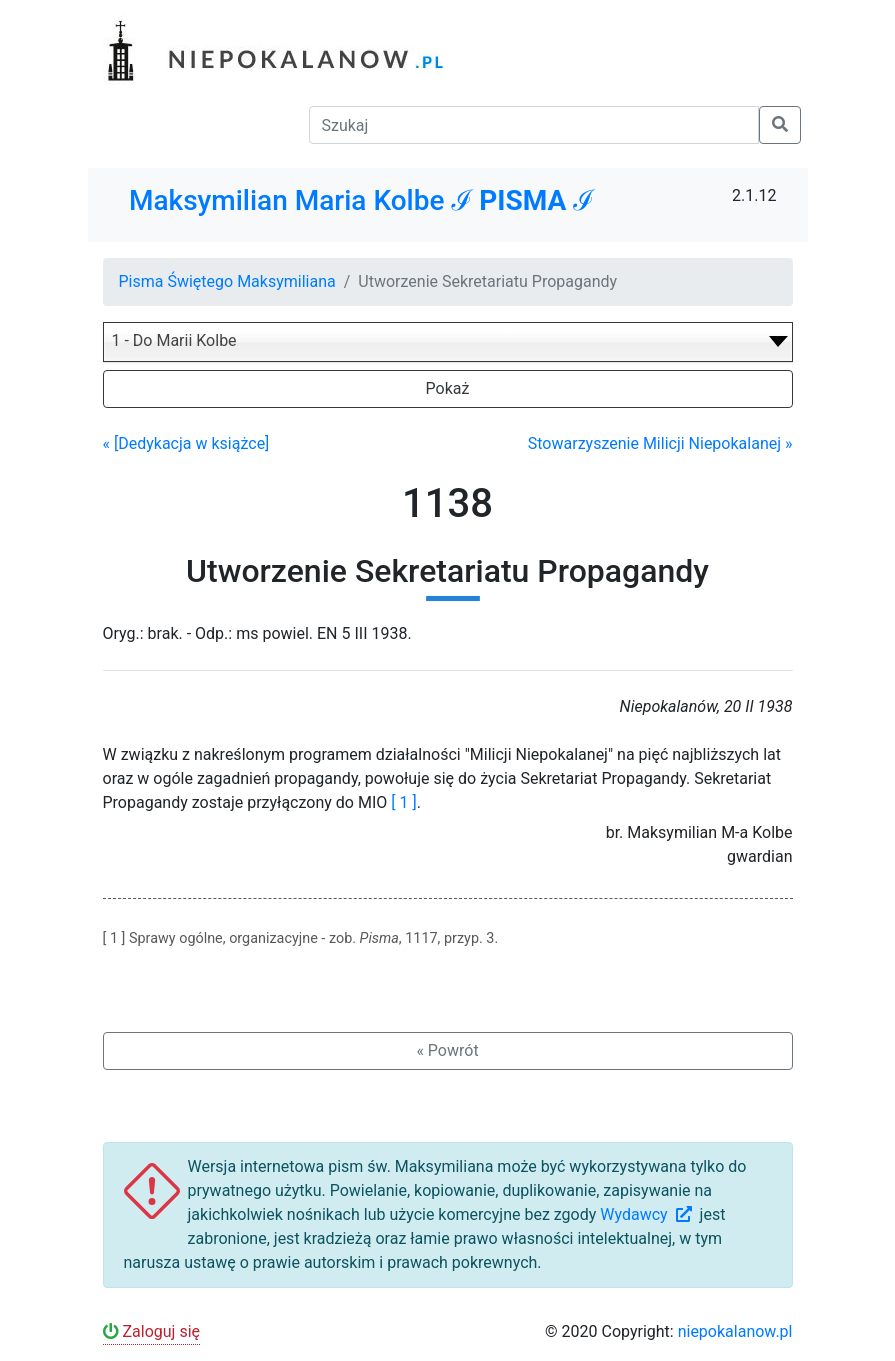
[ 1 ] (403, 802)
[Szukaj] (534, 125)
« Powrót (447, 1050)
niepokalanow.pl (735, 1331)
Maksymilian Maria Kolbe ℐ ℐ (361, 200)
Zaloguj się (152, 1331)
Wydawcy (647, 1214)
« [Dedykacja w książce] (186, 443)
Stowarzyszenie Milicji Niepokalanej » (660, 443)
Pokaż (448, 388)
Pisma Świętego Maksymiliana (227, 281)
